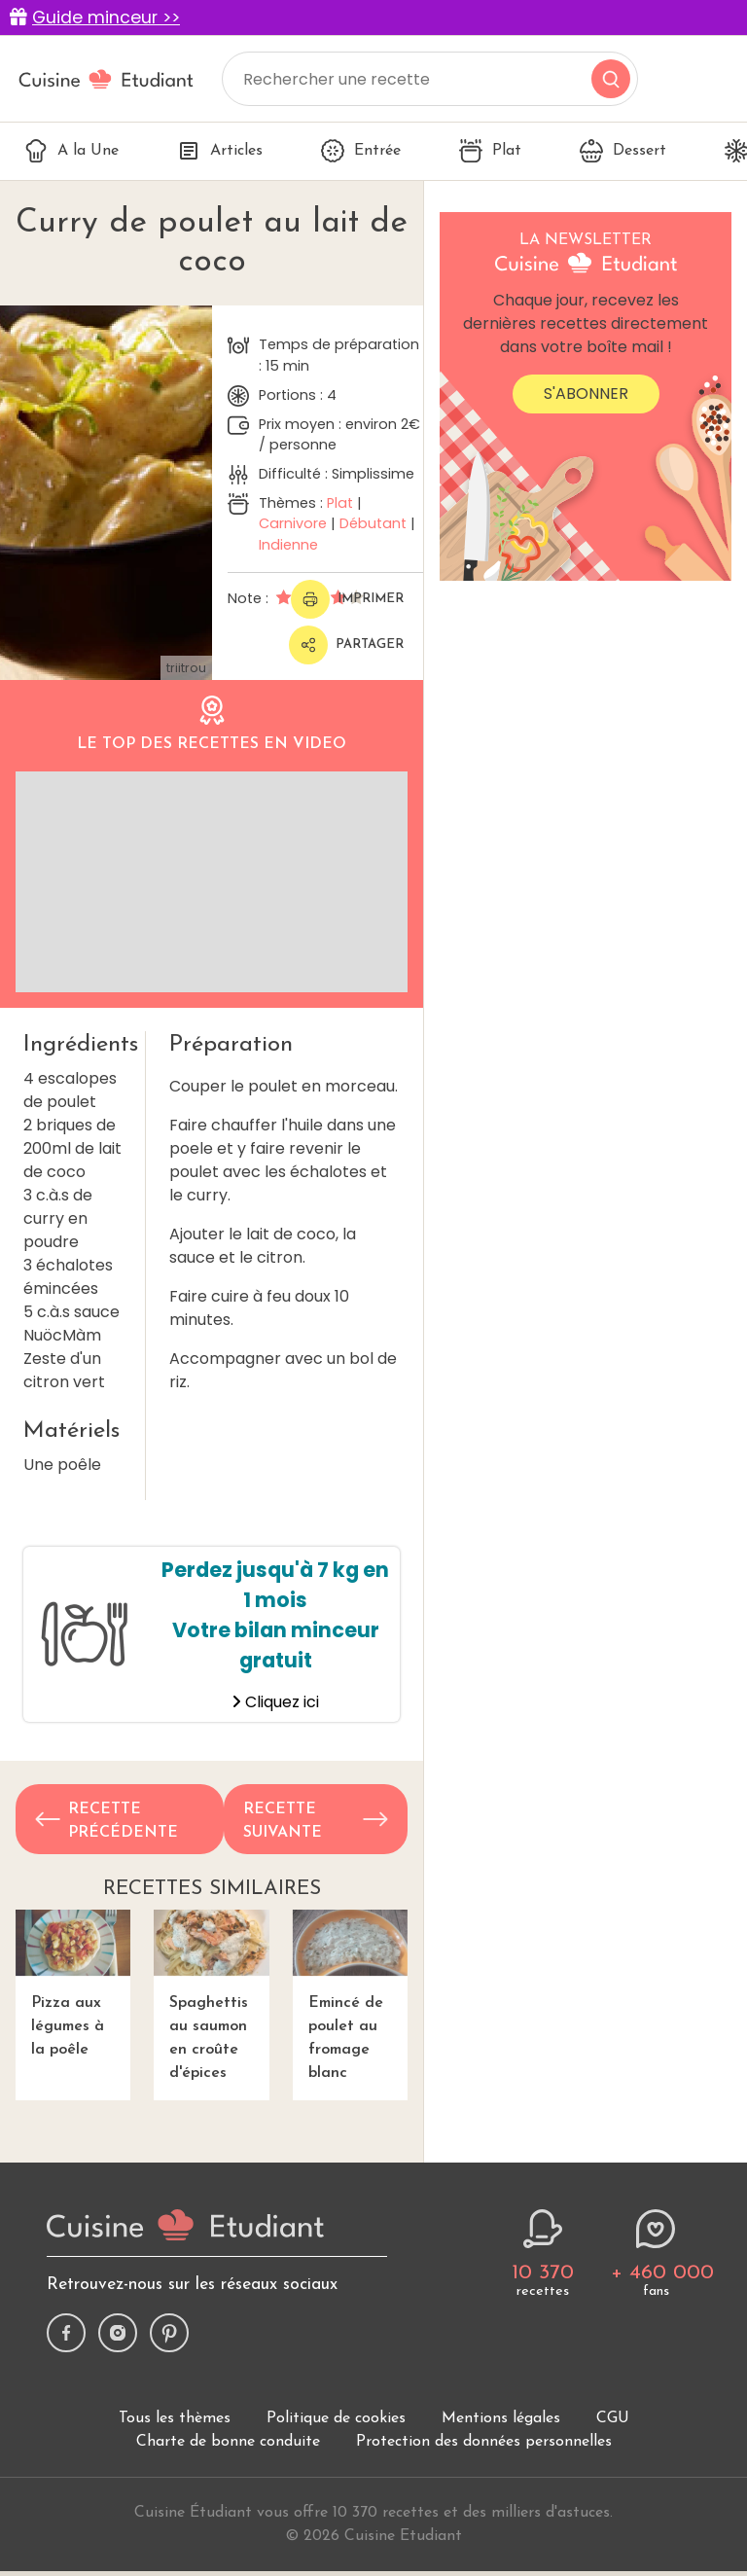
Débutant (373, 523)
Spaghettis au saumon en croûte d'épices (211, 1995)
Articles (220, 150)
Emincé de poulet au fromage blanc (350, 1995)
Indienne (288, 545)
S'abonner (586, 393)
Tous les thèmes (175, 2418)
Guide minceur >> (106, 17)
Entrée (361, 150)
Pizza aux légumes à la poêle (73, 1983)
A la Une (71, 150)
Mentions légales (501, 2418)
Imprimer (347, 599)
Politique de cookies (336, 2418)
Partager (346, 645)
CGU (612, 2418)
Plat (490, 150)
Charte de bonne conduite (228, 2442)
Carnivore (293, 523)
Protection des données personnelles (484, 2442)
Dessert (623, 150)
